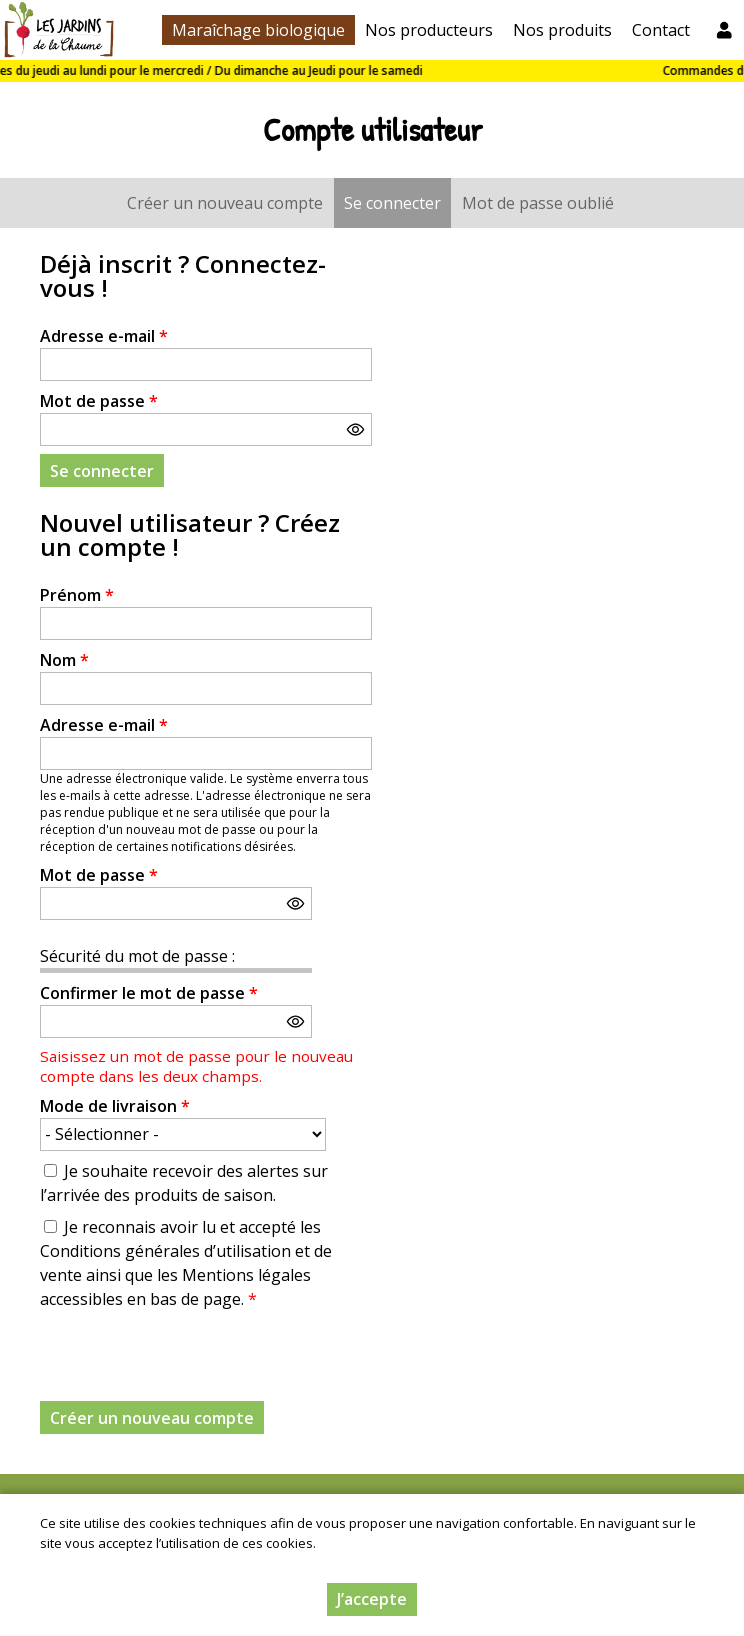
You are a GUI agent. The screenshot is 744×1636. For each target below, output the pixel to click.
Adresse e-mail (104, 336)
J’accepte (372, 1599)
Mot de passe (99, 401)
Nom (64, 660)
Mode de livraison (115, 1106)
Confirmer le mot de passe (149, 993)
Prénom (77, 595)
